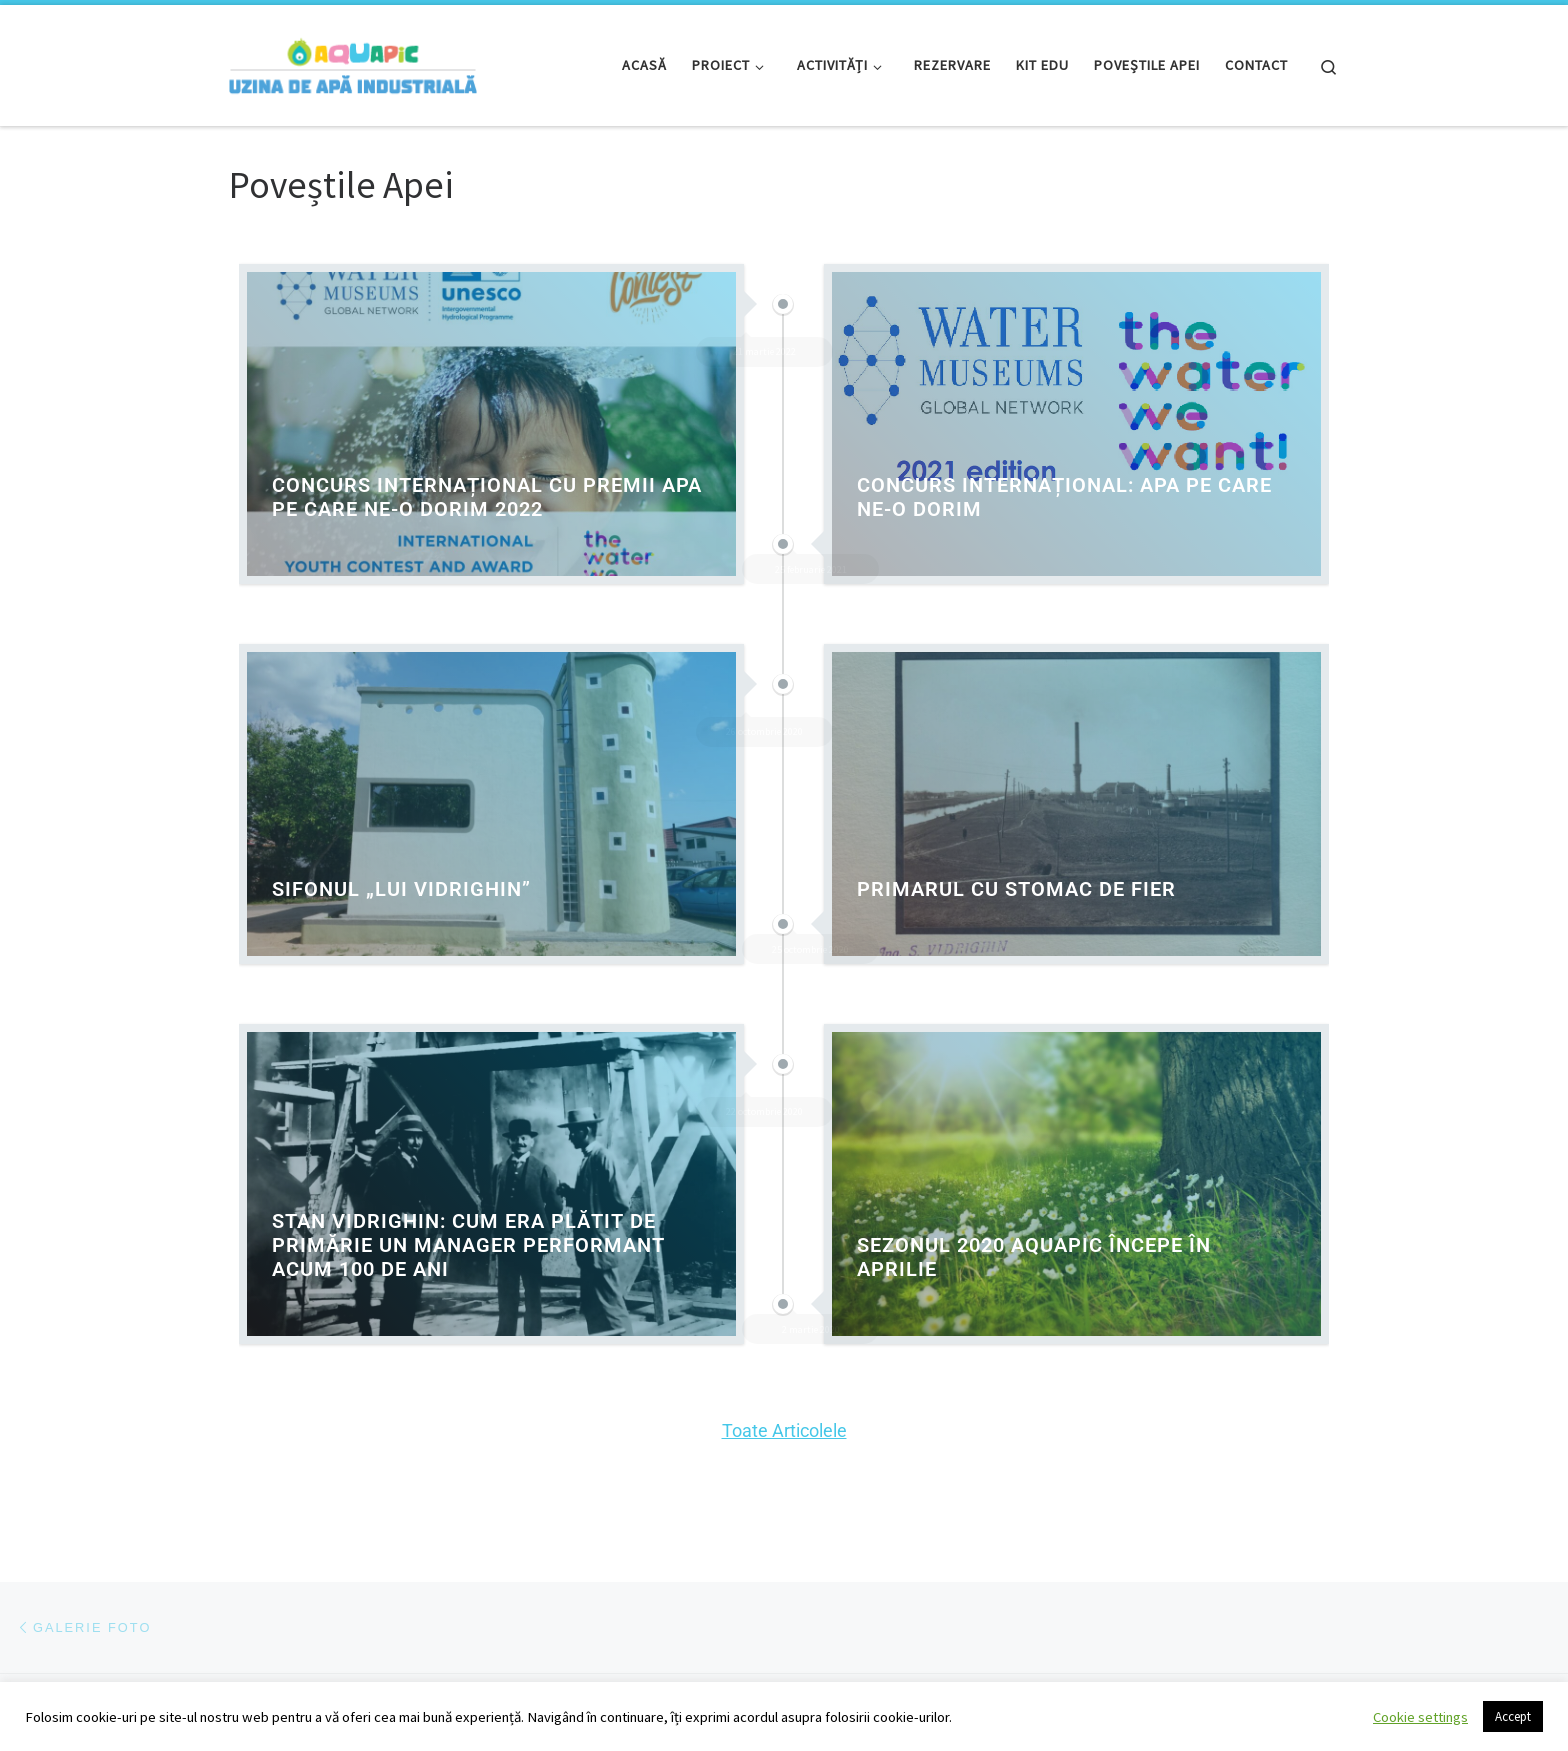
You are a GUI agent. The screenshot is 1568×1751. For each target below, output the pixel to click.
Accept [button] (1513, 1716)
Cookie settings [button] (1420, 1717)
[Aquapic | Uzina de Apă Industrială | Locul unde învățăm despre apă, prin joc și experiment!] (353, 61)
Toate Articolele (784, 1430)
